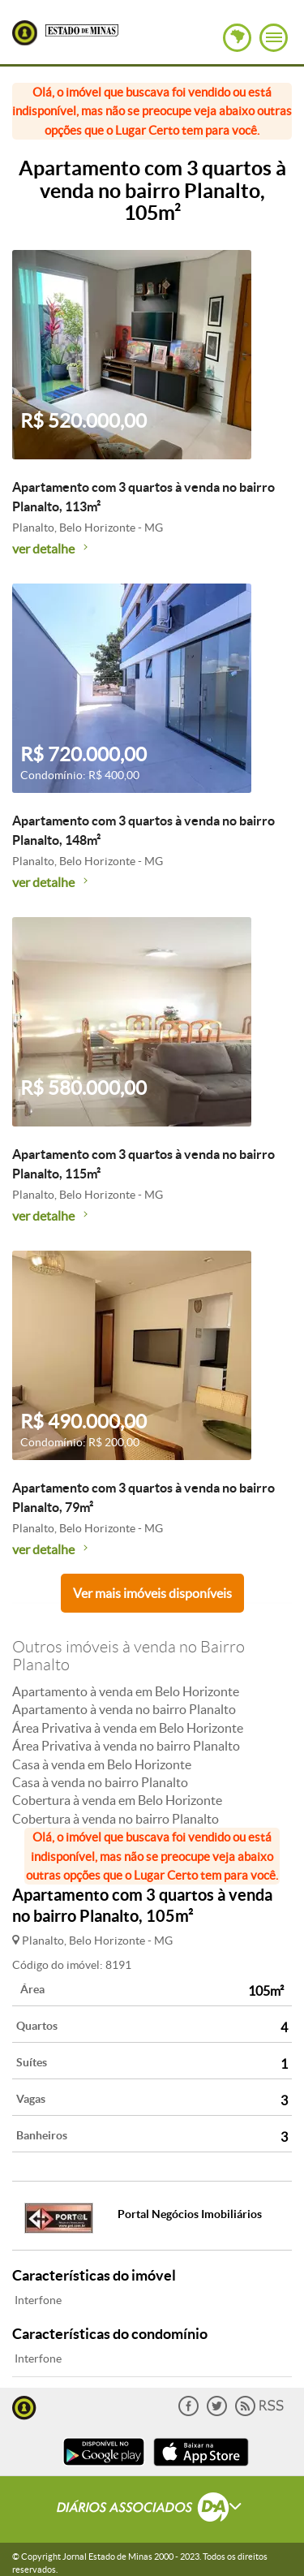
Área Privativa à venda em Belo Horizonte (127, 1728)
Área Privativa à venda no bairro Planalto (126, 1745)
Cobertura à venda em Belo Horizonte (117, 1800)
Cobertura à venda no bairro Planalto (115, 1818)
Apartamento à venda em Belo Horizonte (125, 1691)
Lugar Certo (24, 32)
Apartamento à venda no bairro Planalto (124, 1709)
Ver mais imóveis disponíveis (152, 1593)
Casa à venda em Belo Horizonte (101, 1764)
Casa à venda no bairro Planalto (100, 1782)
